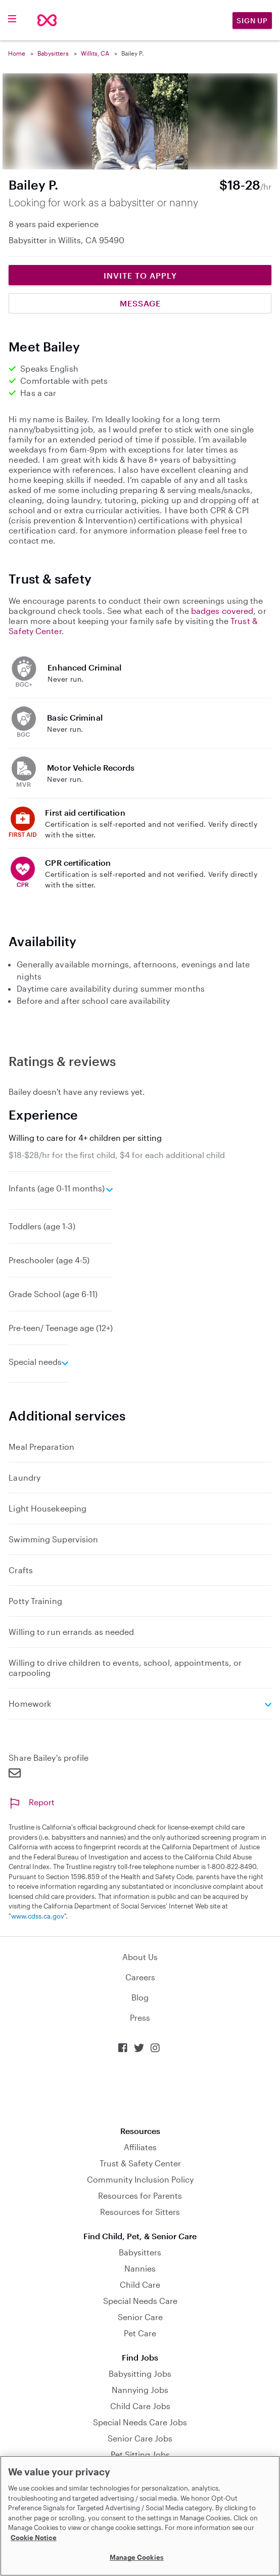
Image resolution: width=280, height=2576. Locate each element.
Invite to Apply (140, 275)
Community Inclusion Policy (140, 2179)
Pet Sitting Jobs (140, 2454)
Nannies (140, 2268)
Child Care (140, 2284)
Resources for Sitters (140, 2211)
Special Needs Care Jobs (140, 2422)
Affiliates (140, 2147)
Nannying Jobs (140, 2389)
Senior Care (140, 2317)
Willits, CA (95, 53)
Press (140, 2017)
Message (140, 303)
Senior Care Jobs (140, 2438)
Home (16, 53)
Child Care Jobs (140, 2406)
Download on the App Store (140, 2090)
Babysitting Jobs (140, 2373)
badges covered (222, 610)
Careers (140, 1977)
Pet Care (140, 2333)
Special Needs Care (140, 2300)
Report (32, 1802)
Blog (140, 1997)
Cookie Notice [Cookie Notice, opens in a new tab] (34, 2538)
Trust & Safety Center (140, 2163)
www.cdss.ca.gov (37, 1916)
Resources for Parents (140, 2195)
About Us (140, 1957)
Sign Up (252, 20)
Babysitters (53, 53)
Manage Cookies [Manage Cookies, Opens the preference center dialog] (137, 2557)
